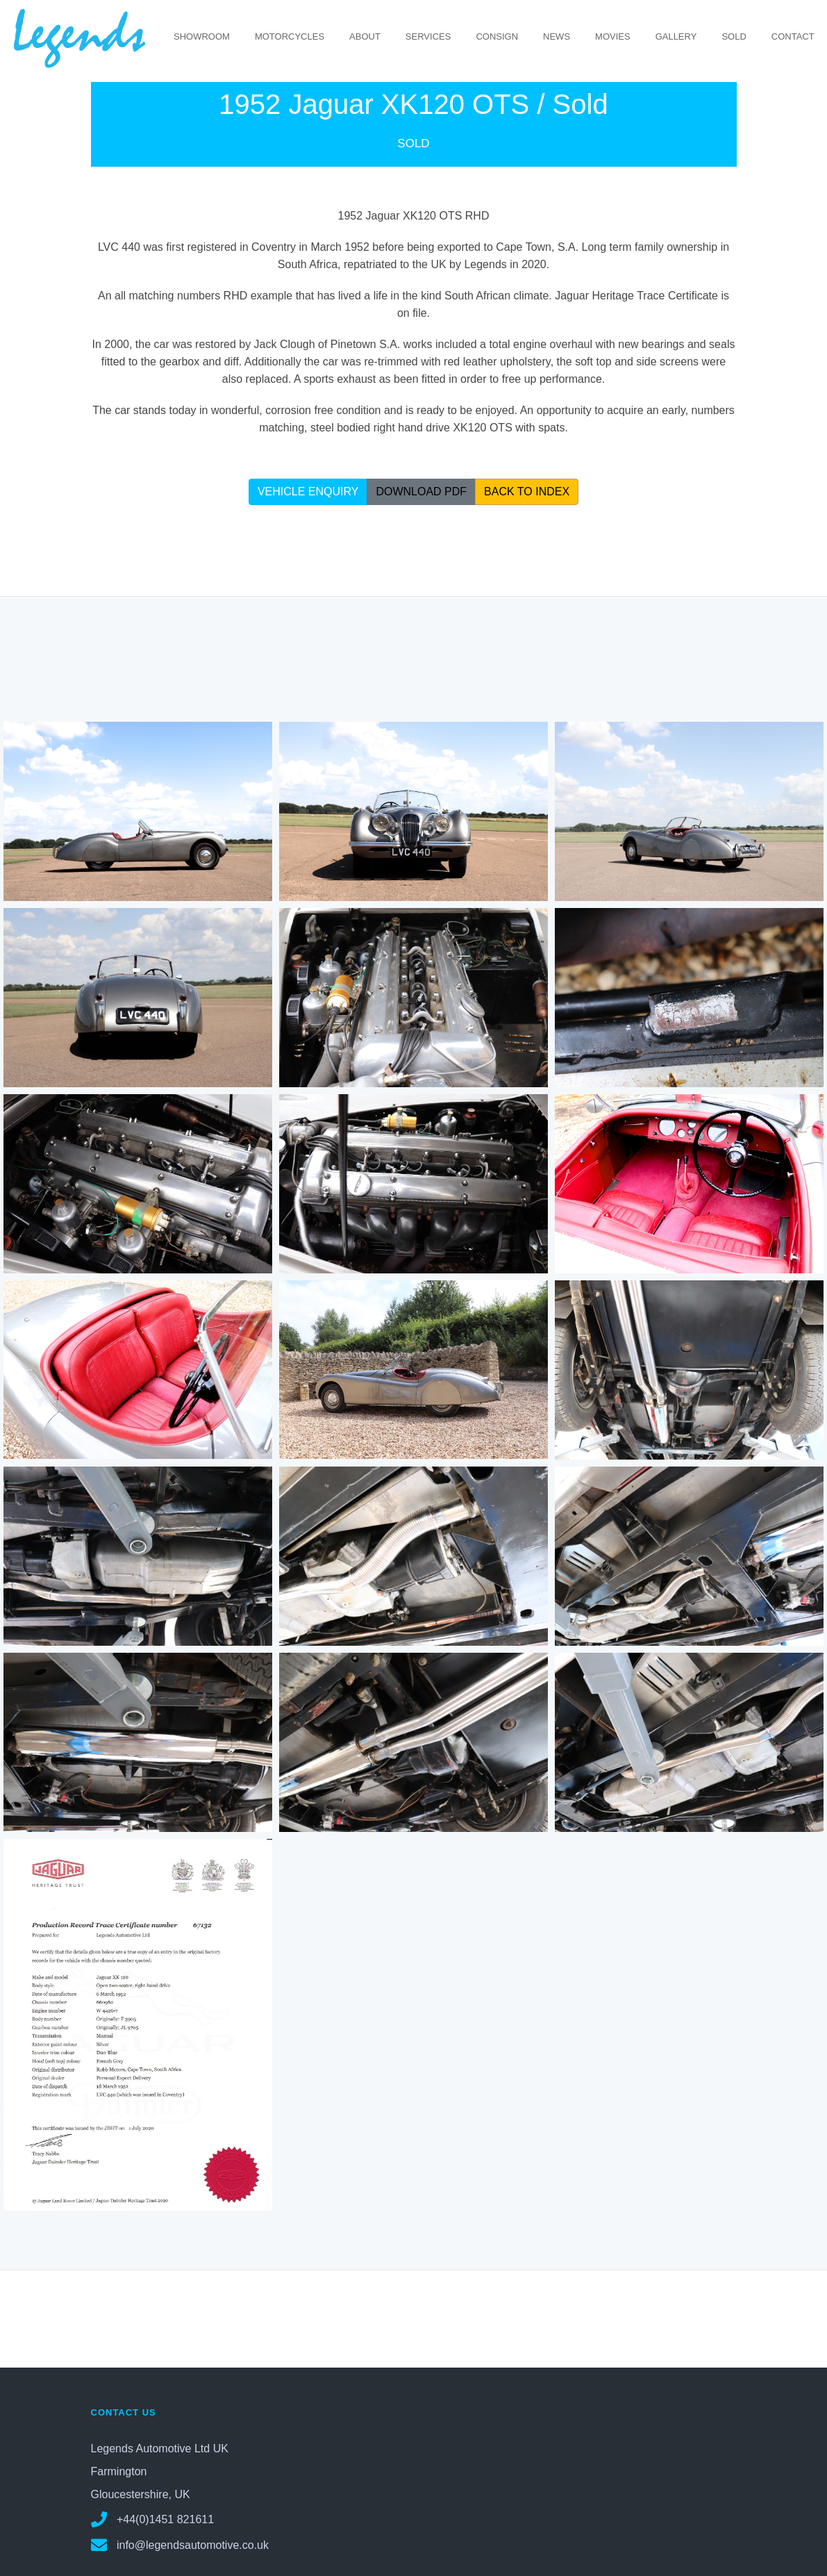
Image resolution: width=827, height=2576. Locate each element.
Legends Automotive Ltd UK (159, 2448)
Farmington (119, 2471)
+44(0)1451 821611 (153, 2519)
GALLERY (676, 36)
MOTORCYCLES (289, 36)
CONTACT (793, 36)
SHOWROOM (202, 36)
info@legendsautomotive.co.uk (180, 2544)
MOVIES (612, 36)
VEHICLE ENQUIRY (308, 491)
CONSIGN (497, 36)
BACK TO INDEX (526, 491)
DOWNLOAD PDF (421, 491)
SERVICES (428, 36)
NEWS (556, 36)
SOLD (733, 36)
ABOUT (365, 36)
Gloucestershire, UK (140, 2494)
